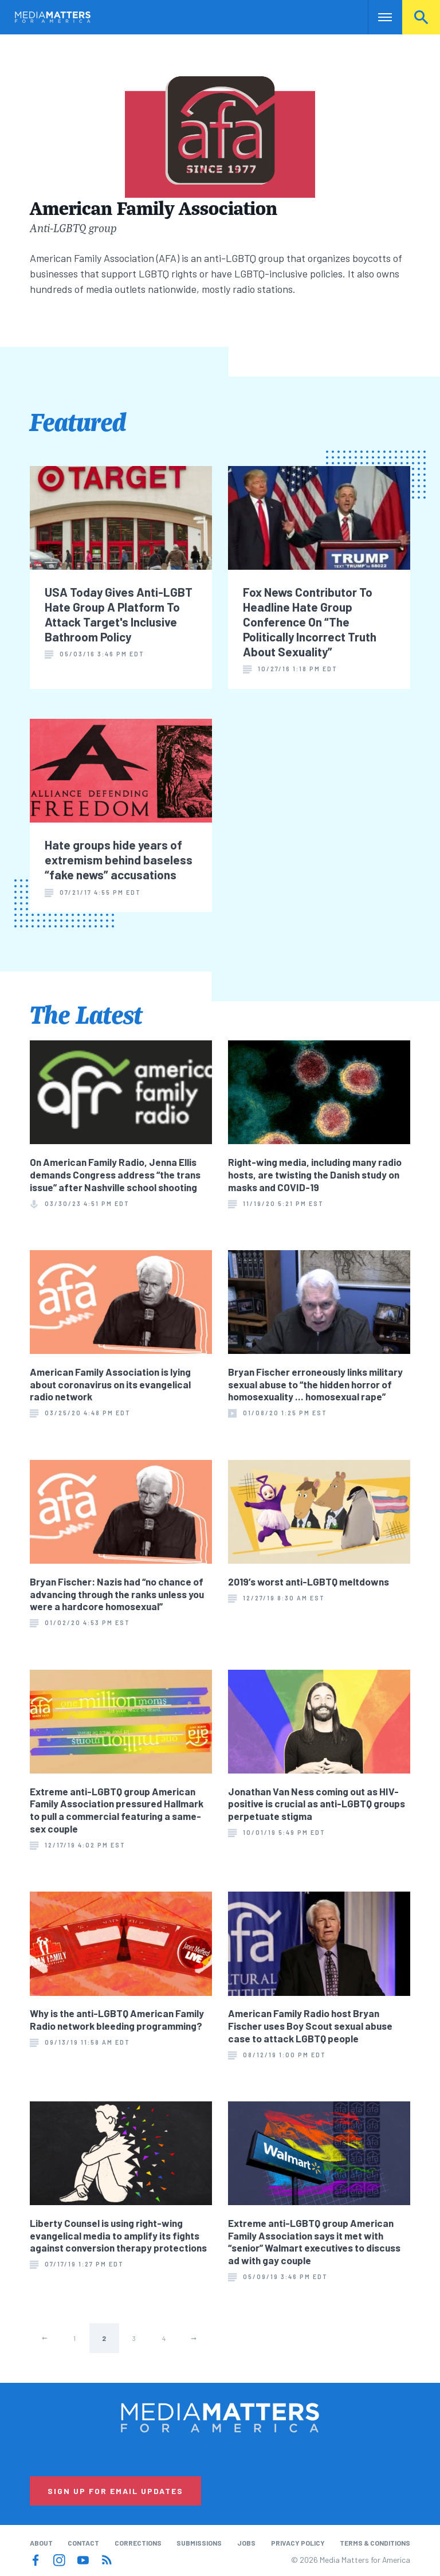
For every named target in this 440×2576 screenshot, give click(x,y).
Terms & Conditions (375, 2543)
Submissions (199, 2543)
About (41, 2543)
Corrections (138, 2543)
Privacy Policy (298, 2543)
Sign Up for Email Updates (115, 2491)
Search (421, 17)
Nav (377, 17)
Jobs (246, 2543)
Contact (83, 2543)
